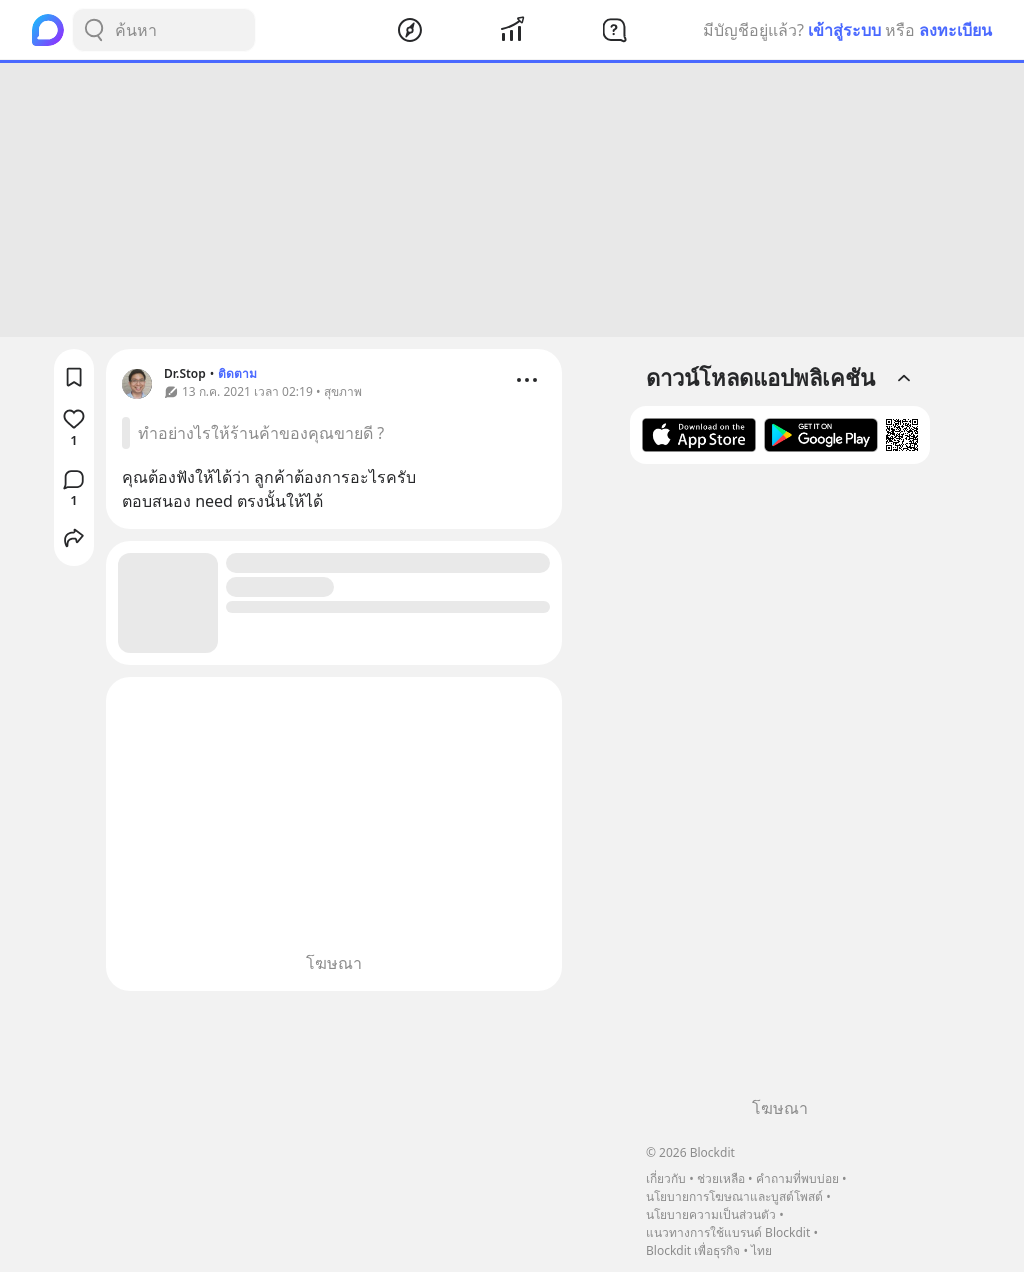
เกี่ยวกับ (666, 1178)
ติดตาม (237, 373)
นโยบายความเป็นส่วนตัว (711, 1214)
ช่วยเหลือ (721, 1178)
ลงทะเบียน (955, 30)
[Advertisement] (512, 200)
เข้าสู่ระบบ (844, 30)
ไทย (761, 1250)
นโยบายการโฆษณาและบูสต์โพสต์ (734, 1196)
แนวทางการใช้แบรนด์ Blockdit (728, 1232)
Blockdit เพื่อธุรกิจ (693, 1250)
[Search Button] (94, 30)
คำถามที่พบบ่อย (797, 1178)
